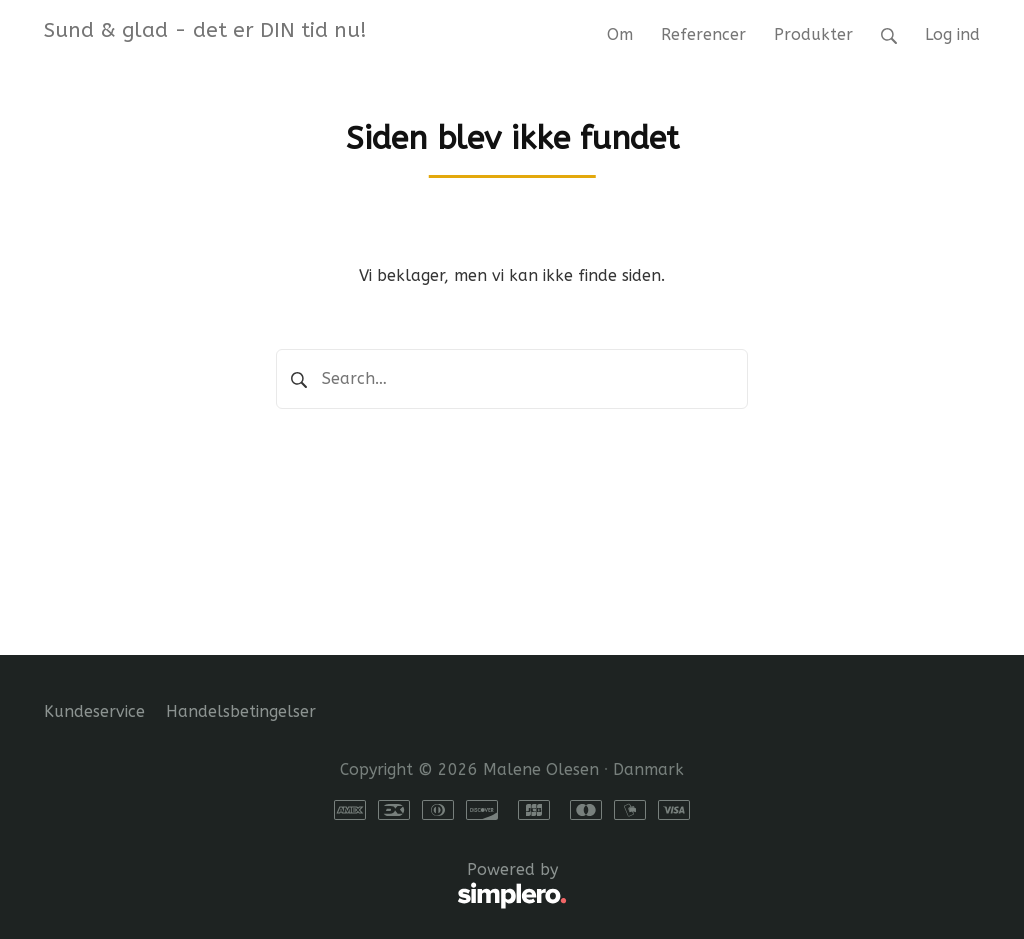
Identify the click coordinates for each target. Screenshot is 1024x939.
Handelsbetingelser (241, 711)
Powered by (305, 886)
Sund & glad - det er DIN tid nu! (205, 30)
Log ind (952, 34)
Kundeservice (94, 711)
